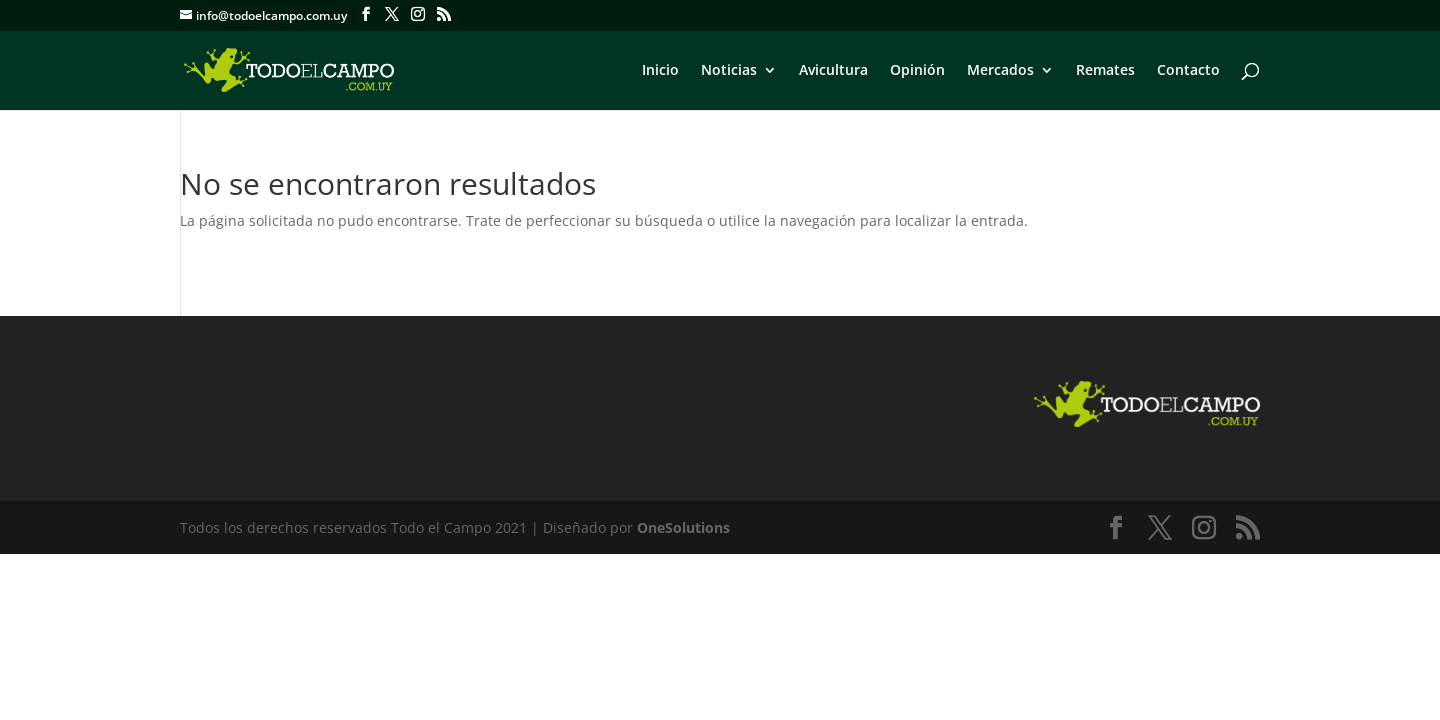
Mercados (1000, 71)
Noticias (729, 71)
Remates (1105, 71)
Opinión (917, 71)
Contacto (1188, 71)
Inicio (660, 71)
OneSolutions (683, 527)
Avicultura (833, 71)
